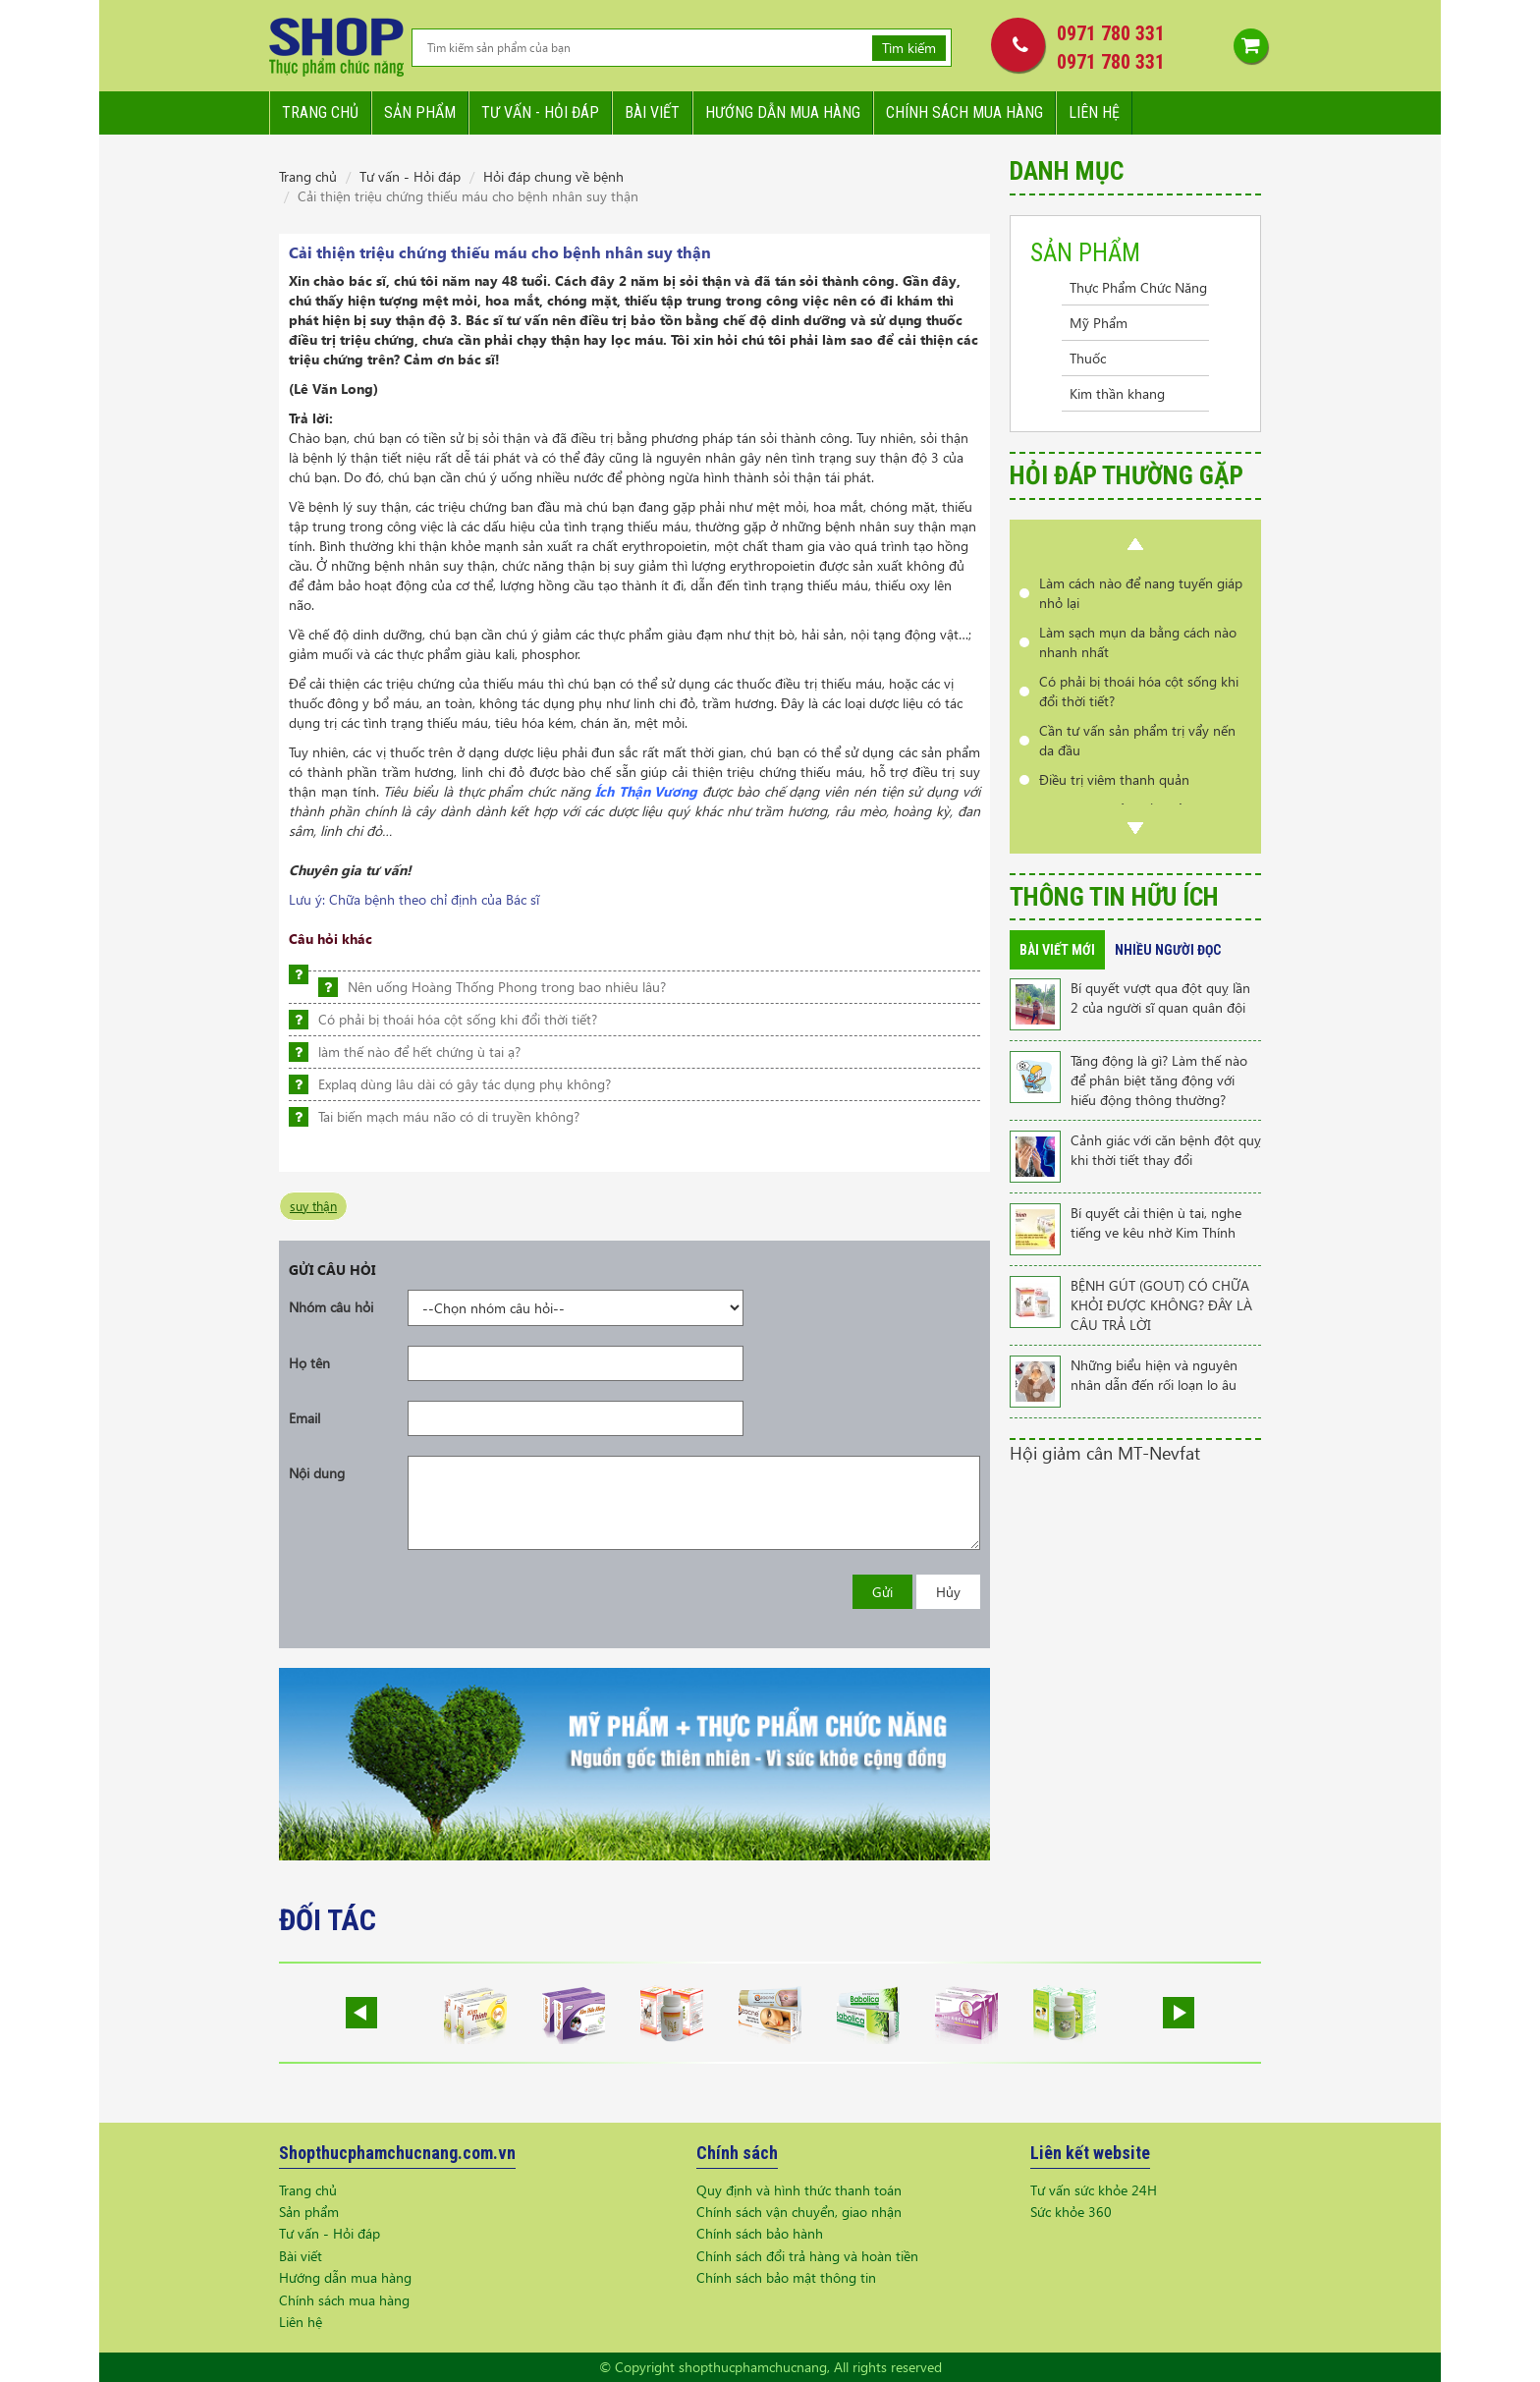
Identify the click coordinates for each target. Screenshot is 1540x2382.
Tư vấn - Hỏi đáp (410, 176)
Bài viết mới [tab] (1057, 950)
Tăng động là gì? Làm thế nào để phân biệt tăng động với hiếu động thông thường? (1159, 1080)
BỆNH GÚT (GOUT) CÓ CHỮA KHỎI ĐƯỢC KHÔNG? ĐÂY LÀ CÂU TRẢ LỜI (1161, 1305)
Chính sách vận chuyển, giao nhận (799, 2211)
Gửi (882, 1591)
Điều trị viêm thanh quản (1114, 779)
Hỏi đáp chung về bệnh (553, 176)
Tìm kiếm (909, 47)
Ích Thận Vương (646, 791)
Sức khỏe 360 (1071, 2211)
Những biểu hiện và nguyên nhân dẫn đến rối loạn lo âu (1154, 1375)
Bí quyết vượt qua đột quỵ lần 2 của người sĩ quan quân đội (1160, 997)
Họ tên (309, 1363)
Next (1135, 828)
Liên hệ (1094, 112)
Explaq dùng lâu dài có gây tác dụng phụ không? (464, 1084)
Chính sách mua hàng (964, 112)
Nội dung (317, 1473)
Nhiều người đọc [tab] (1168, 950)
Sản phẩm (420, 112)
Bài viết (652, 112)
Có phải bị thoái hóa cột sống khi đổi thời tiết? (457, 1019)
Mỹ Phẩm (1099, 322)
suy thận (313, 1205)
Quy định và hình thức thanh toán (799, 2190)
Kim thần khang (1117, 393)
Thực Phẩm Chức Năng (1138, 287)
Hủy (948, 1591)
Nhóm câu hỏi (331, 1307)
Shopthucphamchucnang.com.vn (397, 2152)
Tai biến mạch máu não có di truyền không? (448, 1116)
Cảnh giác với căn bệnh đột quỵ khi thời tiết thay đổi (1166, 1150)
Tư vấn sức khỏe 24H (1093, 2190)
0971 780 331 (1111, 33)
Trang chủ (320, 112)
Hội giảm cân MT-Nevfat (1105, 1452)
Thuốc (1088, 358)
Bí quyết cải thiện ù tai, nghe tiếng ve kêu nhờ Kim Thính (1156, 1222)
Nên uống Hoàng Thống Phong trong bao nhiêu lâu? (507, 986)
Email (304, 1418)
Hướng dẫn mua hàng (782, 112)
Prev (1135, 544)
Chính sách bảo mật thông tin (786, 2277)
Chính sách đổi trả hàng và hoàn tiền (807, 2255)
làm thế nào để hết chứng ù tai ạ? (419, 1051)
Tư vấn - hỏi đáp (540, 112)
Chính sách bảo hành (759, 2233)
